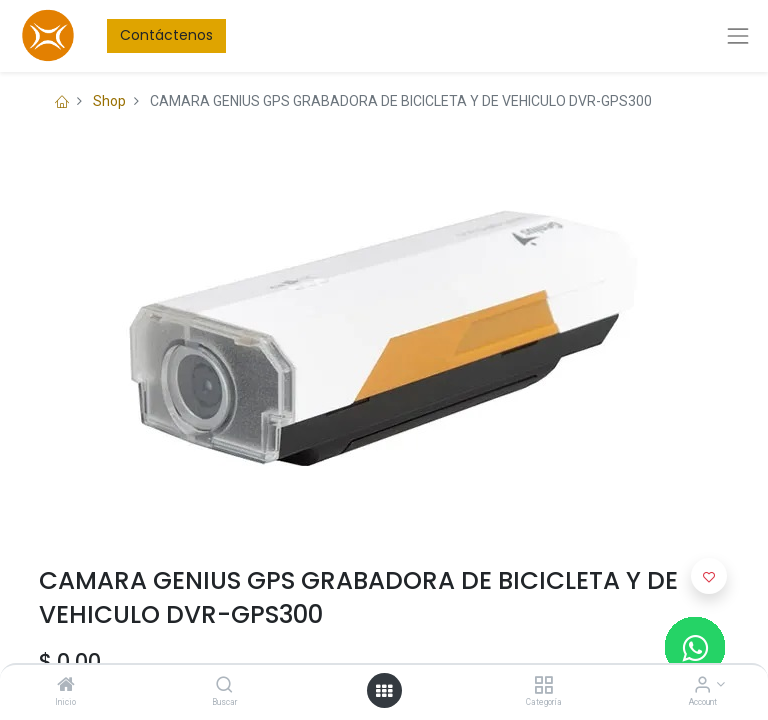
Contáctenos (166, 35)
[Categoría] (543, 686)
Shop (109, 101)
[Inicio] (66, 686)
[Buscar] (224, 686)
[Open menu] (384, 691)
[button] (709, 576)
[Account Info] (702, 686)
